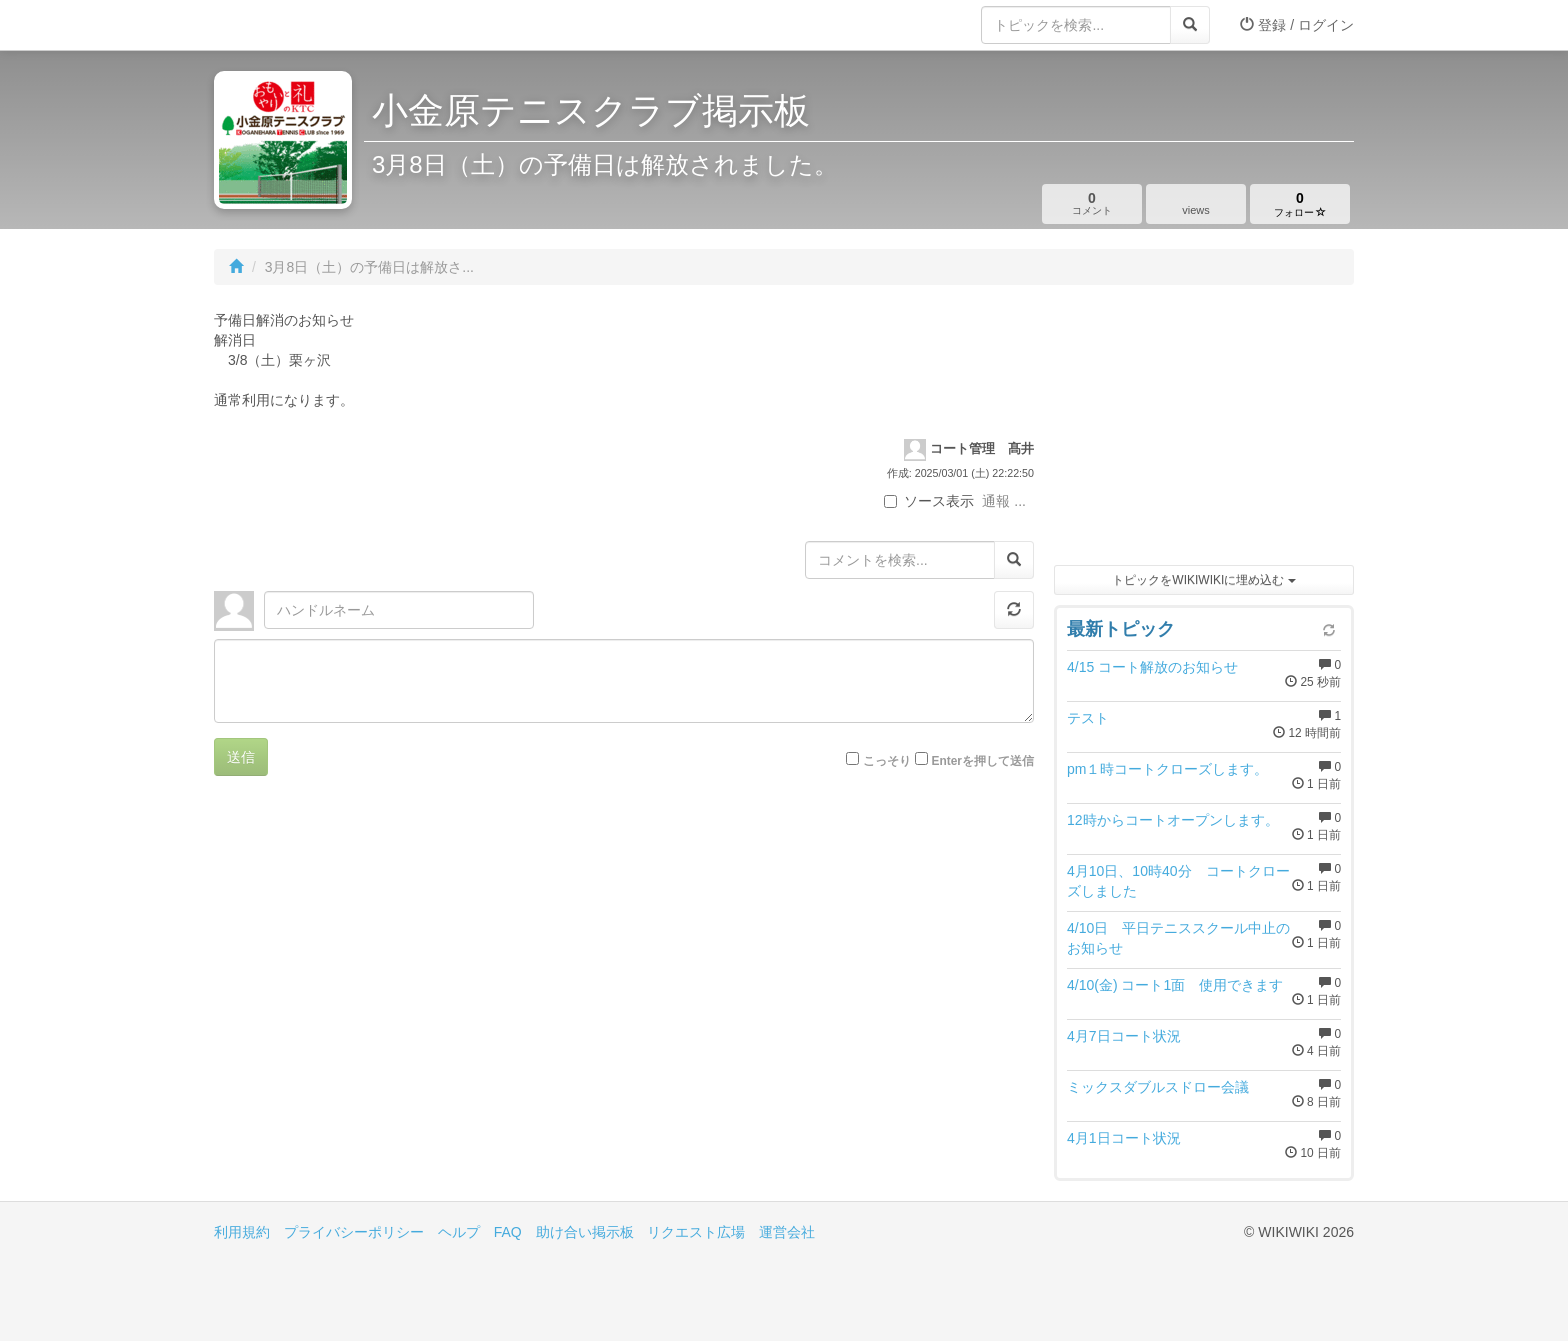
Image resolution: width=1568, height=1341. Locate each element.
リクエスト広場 (696, 1232)
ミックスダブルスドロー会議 (1158, 1087)
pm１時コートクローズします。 (1167, 769)
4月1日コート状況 (1124, 1138)
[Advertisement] (1204, 430)
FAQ (508, 1232)
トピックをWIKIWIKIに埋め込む (1203, 580)
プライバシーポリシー (354, 1232)
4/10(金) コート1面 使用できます (1175, 985)
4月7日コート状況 (1131, 1036)
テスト (1088, 718)
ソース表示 (929, 501)
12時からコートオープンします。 (1173, 820)
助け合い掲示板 (585, 1232)
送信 (241, 757)
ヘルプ (459, 1232)
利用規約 (242, 1232)
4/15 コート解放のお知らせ (1152, 667)
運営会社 (787, 1232)
